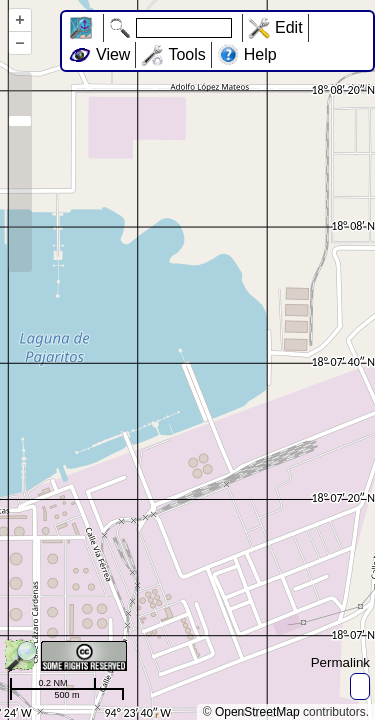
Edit (289, 27)
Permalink (340, 662)
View (113, 54)
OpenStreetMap (257, 712)
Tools (186, 54)
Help (260, 54)
